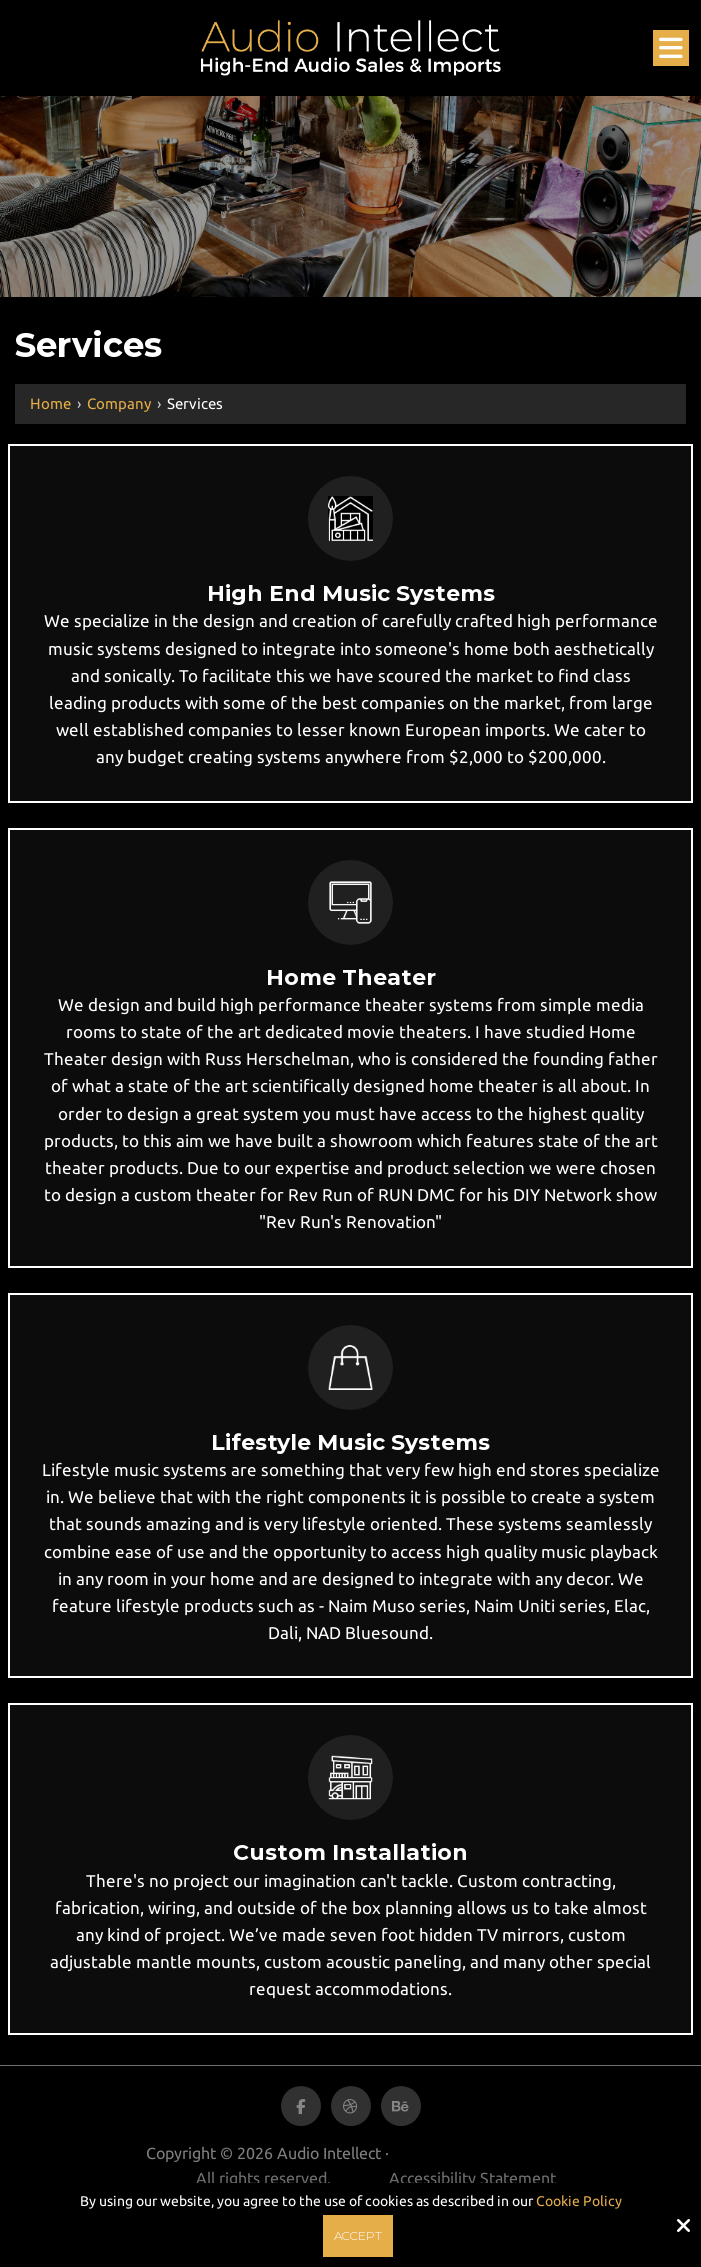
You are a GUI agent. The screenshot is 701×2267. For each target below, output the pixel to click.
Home (50, 403)
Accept (358, 2235)
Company (119, 403)
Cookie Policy (579, 2201)
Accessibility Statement (472, 2178)
